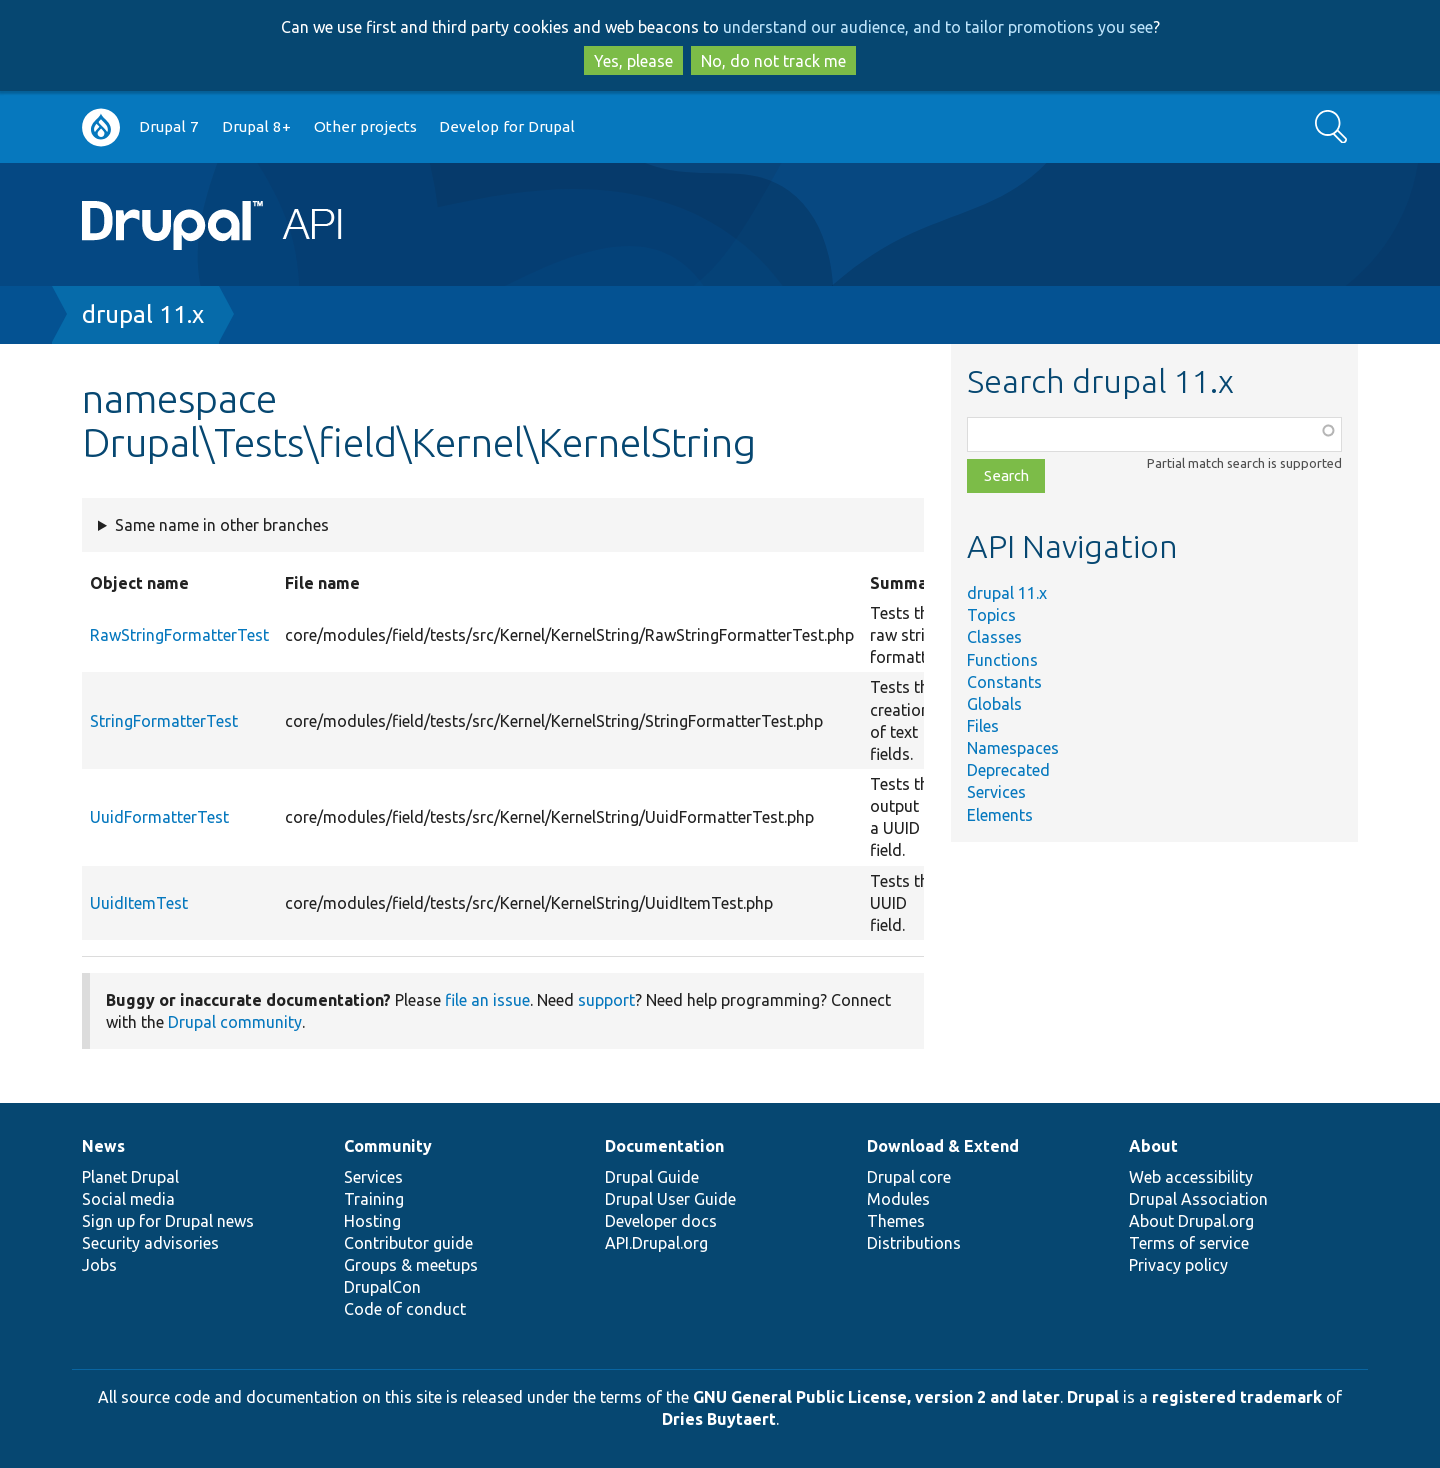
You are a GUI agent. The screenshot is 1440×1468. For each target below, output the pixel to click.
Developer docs (661, 1221)
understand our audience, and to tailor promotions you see (938, 27)
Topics (991, 615)
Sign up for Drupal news (168, 1221)
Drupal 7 (169, 126)
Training (374, 1199)
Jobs (99, 1265)
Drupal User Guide (670, 1199)
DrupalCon (382, 1287)
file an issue (487, 1000)
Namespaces (1013, 748)
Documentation (664, 1146)
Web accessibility (1191, 1177)
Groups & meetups (411, 1265)
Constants (1004, 682)
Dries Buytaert (719, 1419)
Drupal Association (1198, 1199)
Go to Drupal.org (101, 127)
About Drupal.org (1191, 1221)
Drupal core (909, 1177)
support (606, 1000)
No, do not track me (773, 61)
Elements (1000, 815)
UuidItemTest (139, 903)
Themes (896, 1221)
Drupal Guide (652, 1177)
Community (388, 1146)
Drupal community (235, 1022)
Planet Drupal (130, 1177)
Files (983, 726)
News (103, 1146)
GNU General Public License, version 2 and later (876, 1397)
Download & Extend (943, 1146)
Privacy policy (1178, 1265)
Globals (994, 704)
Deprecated (1008, 770)
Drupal (1093, 1397)
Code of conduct (405, 1309)
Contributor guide (408, 1243)
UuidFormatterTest (159, 817)
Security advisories (150, 1243)
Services (996, 792)
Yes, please (633, 61)
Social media (128, 1199)
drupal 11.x (143, 314)
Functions (1002, 660)
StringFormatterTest (164, 721)
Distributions (914, 1243)
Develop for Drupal (507, 126)
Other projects (365, 126)
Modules (898, 1199)
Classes (994, 637)
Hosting (372, 1221)
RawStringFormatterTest (179, 635)
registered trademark (1237, 1397)
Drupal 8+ (256, 126)
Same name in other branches (222, 525)
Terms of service (1189, 1243)
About (1153, 1146)
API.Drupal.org (656, 1243)
